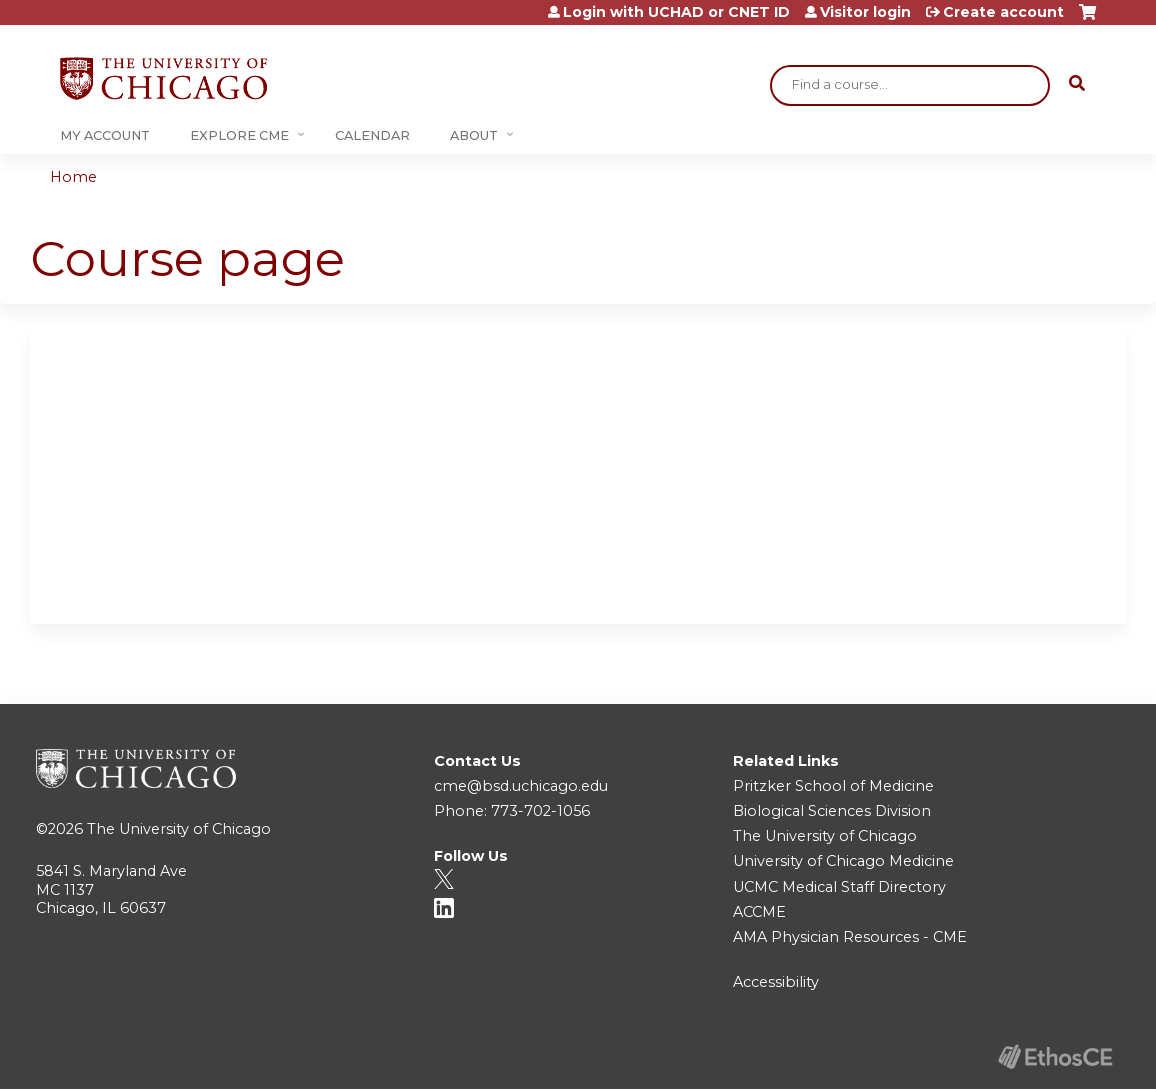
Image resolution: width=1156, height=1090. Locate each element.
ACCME (759, 912)
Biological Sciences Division (832, 811)
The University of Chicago (179, 829)
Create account (1003, 12)
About (474, 135)
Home (73, 177)
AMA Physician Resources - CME (850, 937)
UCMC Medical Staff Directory (839, 887)
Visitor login (865, 12)
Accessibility (776, 982)
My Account (105, 135)
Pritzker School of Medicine (833, 786)
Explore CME (239, 135)
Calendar (372, 135)
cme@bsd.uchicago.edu (521, 786)
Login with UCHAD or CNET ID (676, 12)
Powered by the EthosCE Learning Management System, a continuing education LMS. (1055, 1056)
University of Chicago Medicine (843, 861)
